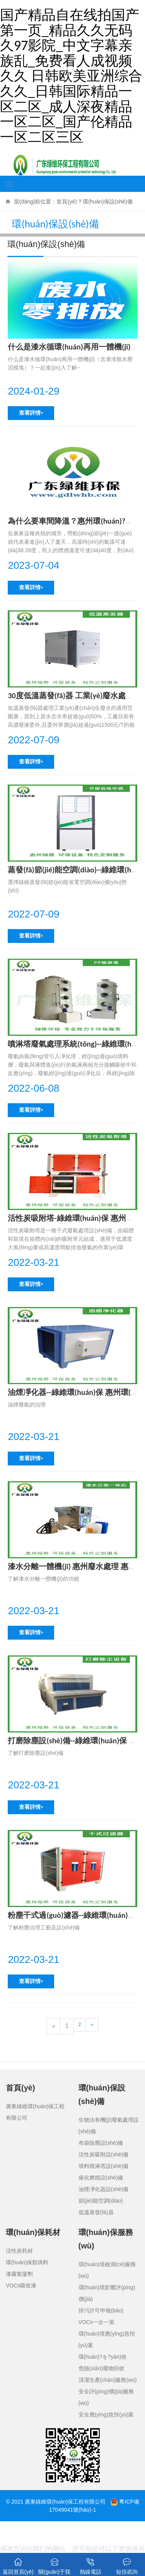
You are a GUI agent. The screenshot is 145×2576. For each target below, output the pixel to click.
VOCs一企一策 (96, 2322)
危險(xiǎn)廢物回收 (101, 2368)
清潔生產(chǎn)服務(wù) (107, 2380)
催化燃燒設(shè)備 (100, 2177)
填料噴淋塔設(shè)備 (103, 2166)
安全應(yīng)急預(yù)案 (106, 2414)
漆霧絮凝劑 (19, 2274)
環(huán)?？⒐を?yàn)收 (102, 2357)
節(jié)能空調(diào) (100, 2201)
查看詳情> (31, 413)
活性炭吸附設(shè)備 (103, 2154)
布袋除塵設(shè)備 (100, 2143)
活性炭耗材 (19, 2251)
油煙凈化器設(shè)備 (103, 2189)
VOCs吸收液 (21, 2285)
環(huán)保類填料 (27, 2262)
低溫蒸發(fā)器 (96, 2212)
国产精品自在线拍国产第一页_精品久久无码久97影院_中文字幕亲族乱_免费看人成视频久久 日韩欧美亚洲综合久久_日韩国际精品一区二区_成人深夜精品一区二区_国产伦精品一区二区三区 (71, 76)
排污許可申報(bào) (101, 2310)
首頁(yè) (66, 201)
